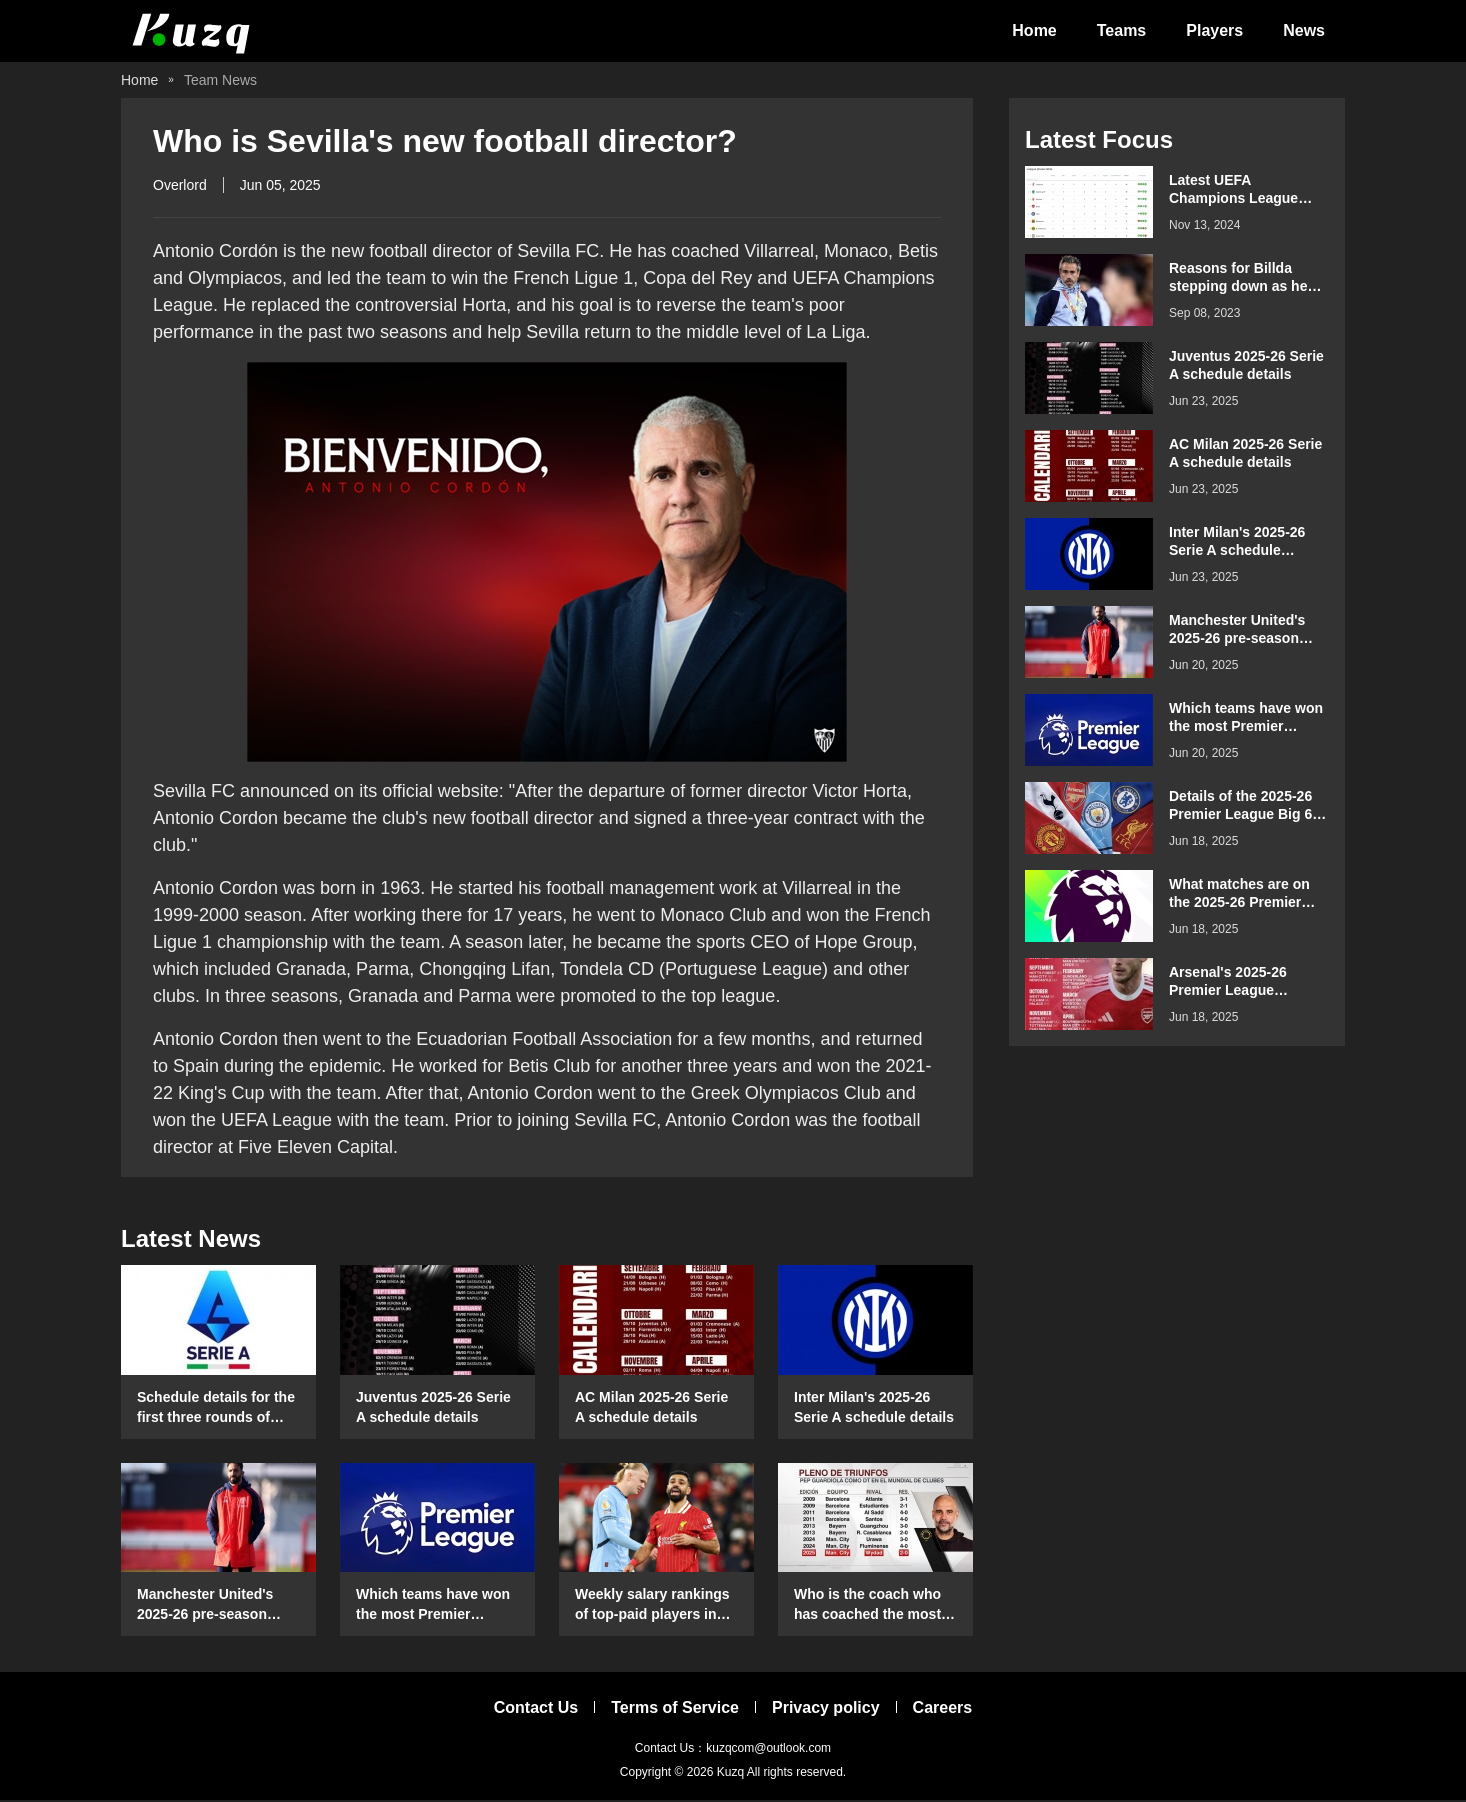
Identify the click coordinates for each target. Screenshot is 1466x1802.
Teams (1122, 31)
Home (1034, 31)
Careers (943, 1709)
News (1304, 31)
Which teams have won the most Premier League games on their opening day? (433, 1607)
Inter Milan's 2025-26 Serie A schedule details (874, 1408)
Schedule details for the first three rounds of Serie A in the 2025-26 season (216, 1409)
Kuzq (730, 1774)
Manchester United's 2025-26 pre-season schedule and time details (205, 1607)
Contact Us (536, 1709)
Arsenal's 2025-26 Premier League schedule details (1228, 983)
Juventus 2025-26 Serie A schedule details (433, 1408)
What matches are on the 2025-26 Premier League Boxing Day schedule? (1239, 895)
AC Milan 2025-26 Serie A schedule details (651, 1408)
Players (1214, 31)
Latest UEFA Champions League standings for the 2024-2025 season (1245, 191)
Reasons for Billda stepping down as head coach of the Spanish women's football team (1246, 279)
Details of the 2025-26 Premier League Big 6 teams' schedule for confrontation (1240, 807)
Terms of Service (675, 1709)
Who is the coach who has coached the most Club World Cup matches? (867, 1607)
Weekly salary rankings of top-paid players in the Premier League (652, 1607)
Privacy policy (826, 1709)
